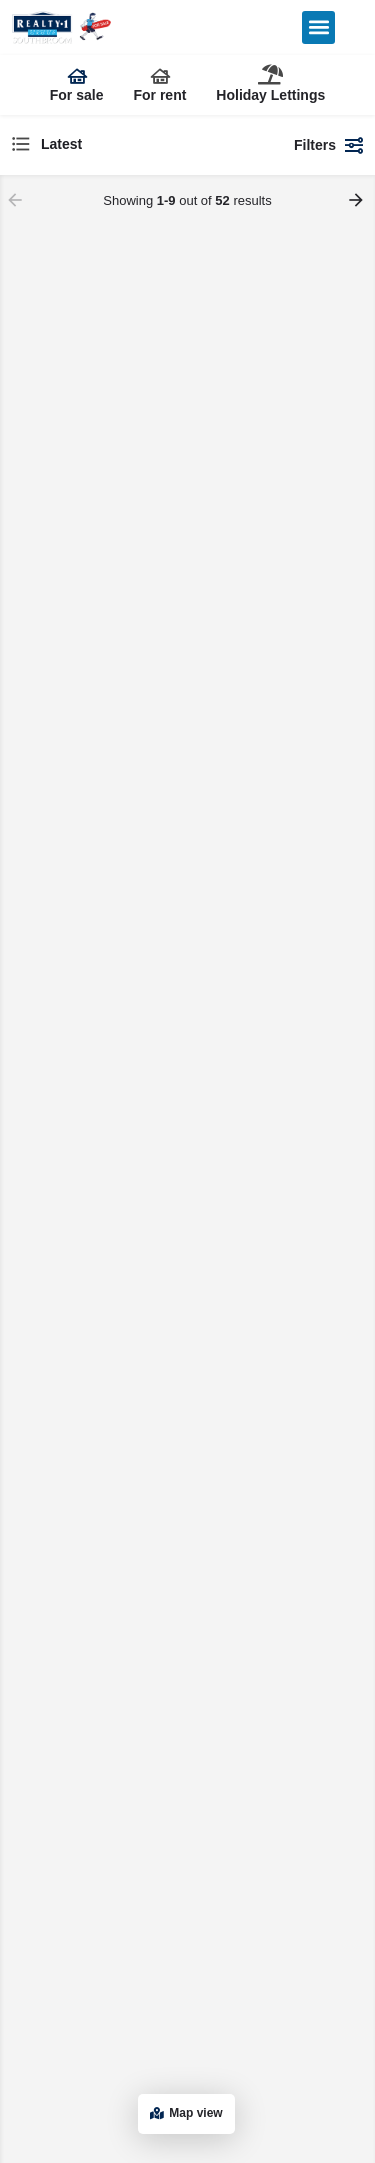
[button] (318, 27)
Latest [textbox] (61, 144)
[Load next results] (358, 200)
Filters (329, 145)
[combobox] (143, 145)
